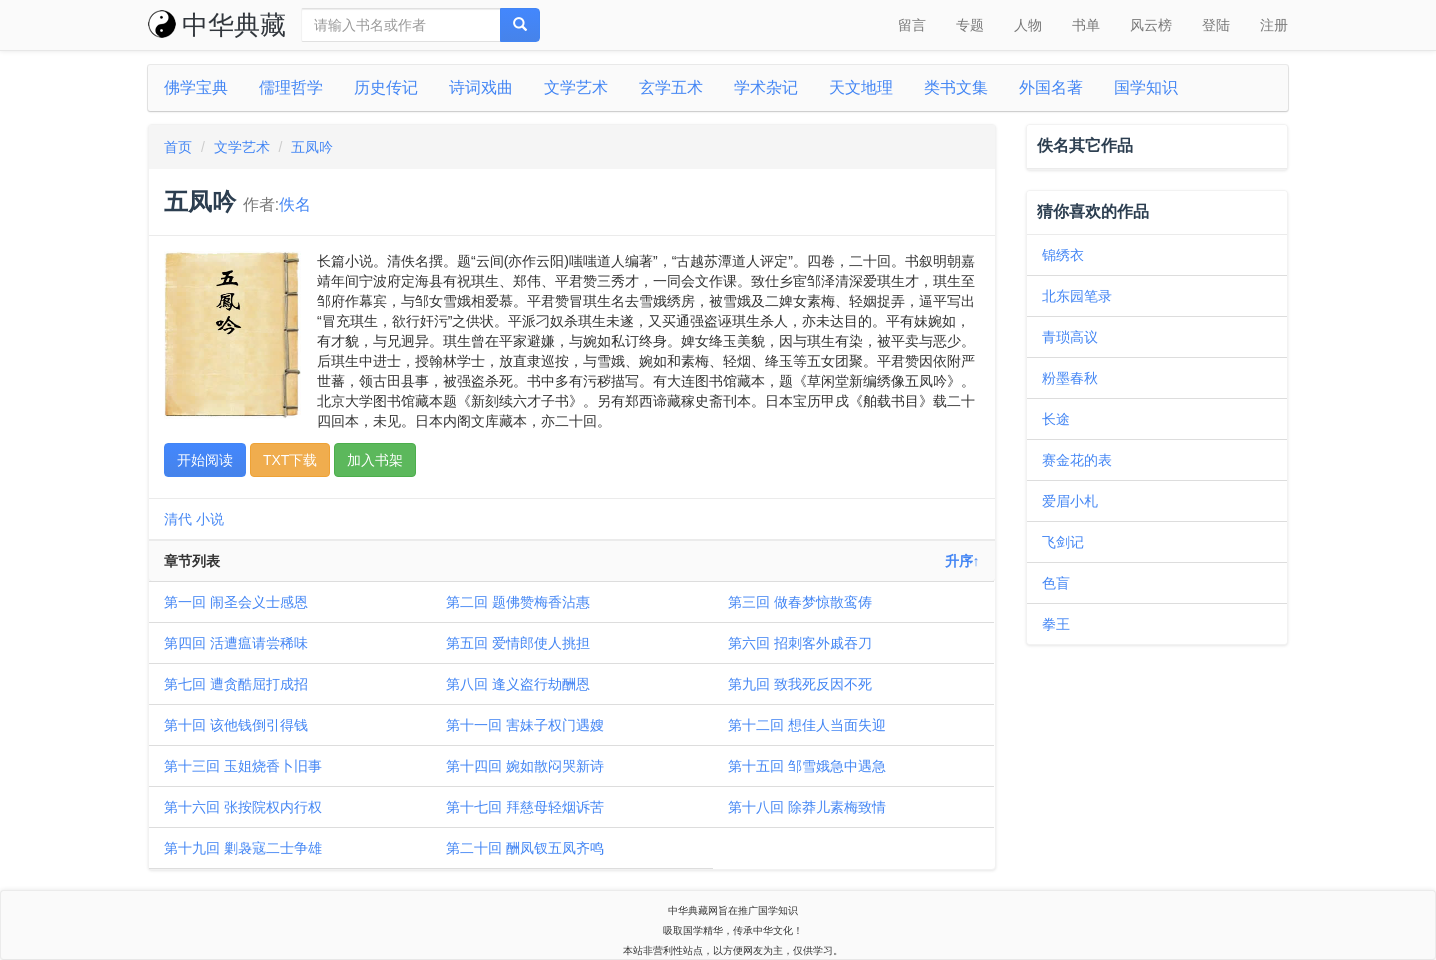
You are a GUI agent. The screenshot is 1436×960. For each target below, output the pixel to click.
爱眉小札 (1070, 501)
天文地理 (861, 87)
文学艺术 (576, 87)
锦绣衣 (1063, 255)
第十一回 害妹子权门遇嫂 (525, 725)
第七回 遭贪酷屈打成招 (236, 684)
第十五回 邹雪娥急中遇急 (807, 766)
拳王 (1056, 624)
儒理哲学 (291, 87)
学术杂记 (766, 87)
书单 (1086, 25)
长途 (1056, 419)
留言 (912, 25)
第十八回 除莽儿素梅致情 (807, 807)
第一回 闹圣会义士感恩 (236, 602)
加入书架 (375, 460)
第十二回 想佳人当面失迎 (807, 725)
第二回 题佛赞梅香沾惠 (518, 602)
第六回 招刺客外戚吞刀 (800, 643)
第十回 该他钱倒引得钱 (236, 725)
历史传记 (386, 87)
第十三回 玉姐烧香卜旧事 (243, 766)
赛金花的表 (1077, 460)
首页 (178, 147)
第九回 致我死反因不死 (800, 684)
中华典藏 (217, 25)
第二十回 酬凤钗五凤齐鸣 (525, 848)
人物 (1028, 25)
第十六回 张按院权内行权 (243, 807)
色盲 (1056, 583)
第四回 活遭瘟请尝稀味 (236, 643)
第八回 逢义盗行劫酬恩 (518, 684)
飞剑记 (1063, 542)
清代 (178, 519)
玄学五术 (671, 87)
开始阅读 (205, 460)
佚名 (295, 204)
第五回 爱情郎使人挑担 (518, 643)
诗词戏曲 (481, 87)
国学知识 (1146, 87)
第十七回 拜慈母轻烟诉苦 (525, 807)
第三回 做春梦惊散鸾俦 (800, 602)
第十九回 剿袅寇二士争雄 (243, 848)
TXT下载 (290, 460)
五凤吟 (312, 147)
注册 (1274, 25)
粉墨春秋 (1070, 378)
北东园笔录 (1077, 296)
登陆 (1216, 25)
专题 (970, 25)
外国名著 (1051, 87)
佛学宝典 (196, 87)
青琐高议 (1070, 337)
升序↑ (962, 561)
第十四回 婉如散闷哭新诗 (525, 766)
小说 (210, 519)
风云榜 (1151, 25)
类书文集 (956, 87)
